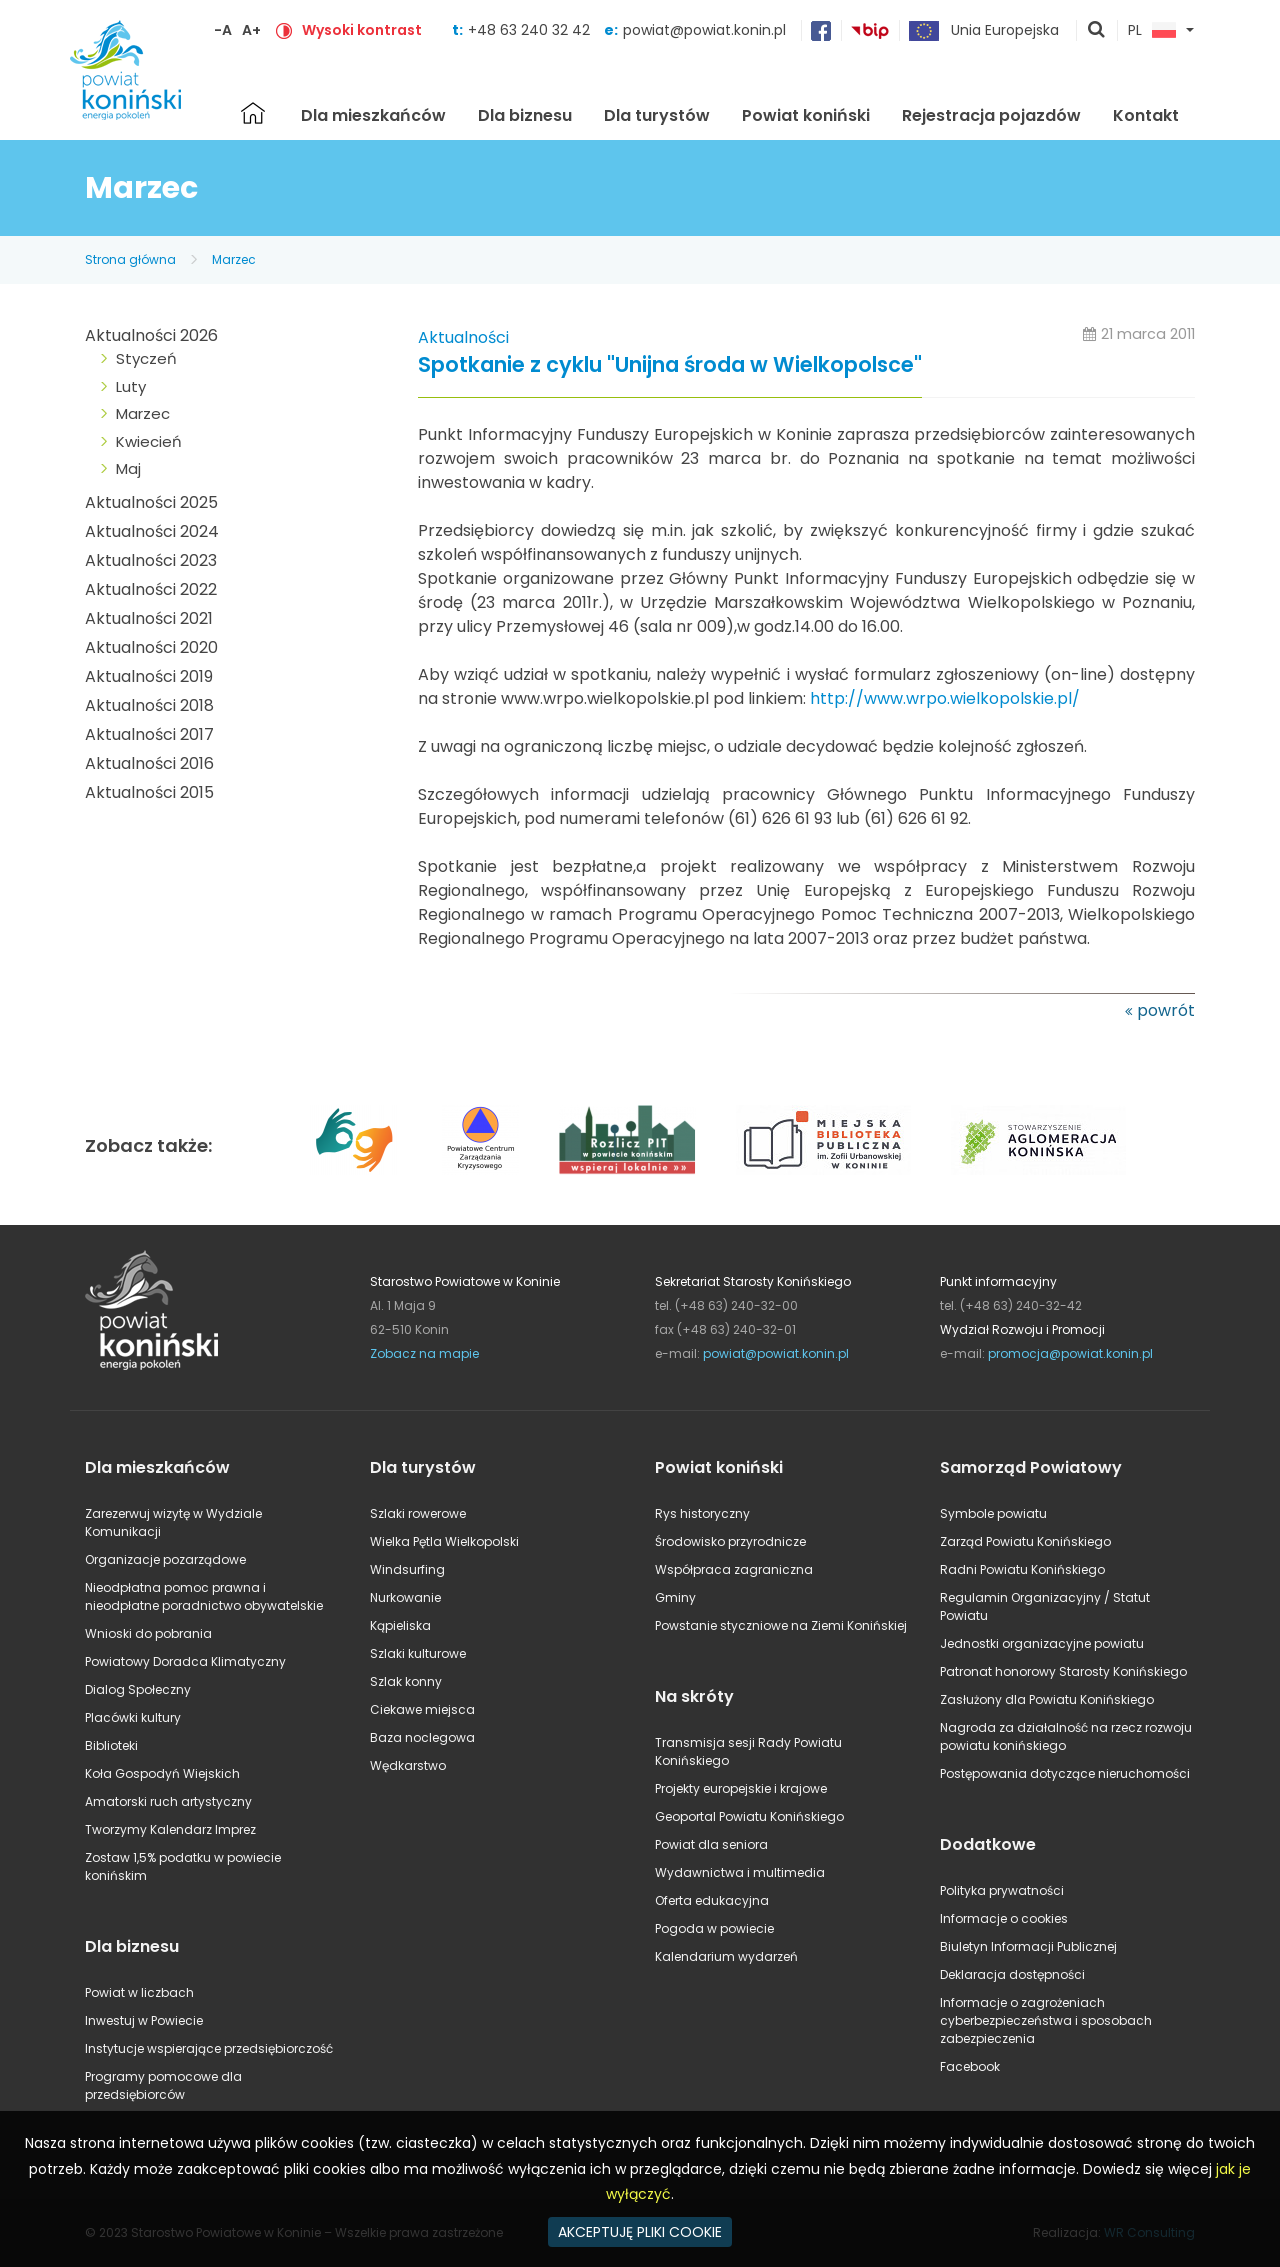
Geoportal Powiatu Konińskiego (749, 1816)
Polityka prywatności (1002, 1890)
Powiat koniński (806, 115)
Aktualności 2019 (149, 676)
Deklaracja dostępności (1012, 1974)
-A (223, 30)
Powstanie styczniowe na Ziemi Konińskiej (781, 1625)
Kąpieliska (400, 1625)
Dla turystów (657, 115)
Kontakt (1146, 115)
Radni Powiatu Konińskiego (1022, 1569)
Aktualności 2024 (152, 531)
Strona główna (253, 113)
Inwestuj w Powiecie (144, 2020)
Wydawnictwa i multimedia (740, 1872)
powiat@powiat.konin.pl (704, 30)
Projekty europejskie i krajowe (741, 1788)
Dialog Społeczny (138, 1689)
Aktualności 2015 (149, 792)
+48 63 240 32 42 (531, 30)
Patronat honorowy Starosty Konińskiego (1063, 1671)
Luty (131, 386)
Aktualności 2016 (149, 763)
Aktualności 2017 (149, 734)
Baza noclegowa (422, 1737)
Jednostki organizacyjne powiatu (1042, 1643)
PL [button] (1152, 31)
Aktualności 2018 (149, 705)
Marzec (234, 259)
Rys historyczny (702, 1513)
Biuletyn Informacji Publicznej (1028, 1946)
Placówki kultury (133, 1717)
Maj (128, 468)
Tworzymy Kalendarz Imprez (170, 1829)
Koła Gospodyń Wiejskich (162, 1773)
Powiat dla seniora (711, 1844)
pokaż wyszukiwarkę (1097, 31)
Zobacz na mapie (424, 1353)
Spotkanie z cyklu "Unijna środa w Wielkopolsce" (670, 365)
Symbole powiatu (993, 1513)
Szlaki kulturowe (418, 1653)
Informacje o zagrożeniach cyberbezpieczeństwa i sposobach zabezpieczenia (1046, 2020)
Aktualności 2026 (151, 335)
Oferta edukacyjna (712, 1900)
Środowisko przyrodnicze (730, 1541)
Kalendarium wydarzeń (726, 1956)
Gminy (675, 1597)
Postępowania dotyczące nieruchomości (1065, 1773)
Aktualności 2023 (151, 560)
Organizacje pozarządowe (165, 1559)
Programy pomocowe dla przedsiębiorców (163, 2085)
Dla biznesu (525, 115)
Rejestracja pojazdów (991, 115)
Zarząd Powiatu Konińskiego (1025, 1541)
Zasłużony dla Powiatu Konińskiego (1047, 1699)
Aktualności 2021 (149, 618)
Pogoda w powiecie (714, 1928)
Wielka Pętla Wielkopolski (444, 1541)
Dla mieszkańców (373, 115)
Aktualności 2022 (151, 589)
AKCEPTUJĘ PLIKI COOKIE (640, 2232)
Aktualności (463, 337)
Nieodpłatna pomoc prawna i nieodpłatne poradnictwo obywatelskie (204, 1596)
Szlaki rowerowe (418, 1513)
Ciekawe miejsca (422, 1709)
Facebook (970, 2066)
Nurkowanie (405, 1597)
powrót (1166, 1010)
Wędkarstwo (408, 1765)
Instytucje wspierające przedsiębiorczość (209, 2048)
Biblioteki (111, 1745)
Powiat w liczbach (139, 1992)
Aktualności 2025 (151, 502)
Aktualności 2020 (151, 647)
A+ (251, 30)
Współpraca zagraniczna (734, 1569)
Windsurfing (407, 1569)
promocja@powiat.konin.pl (1070, 1353)
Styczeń (146, 358)
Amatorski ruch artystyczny (168, 1801)
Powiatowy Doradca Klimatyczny (185, 1661)
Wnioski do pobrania (148, 1633)
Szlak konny (406, 1681)
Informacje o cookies (1004, 1918)
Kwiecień (149, 441)
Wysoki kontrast (362, 30)
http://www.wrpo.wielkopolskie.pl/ (945, 698)
